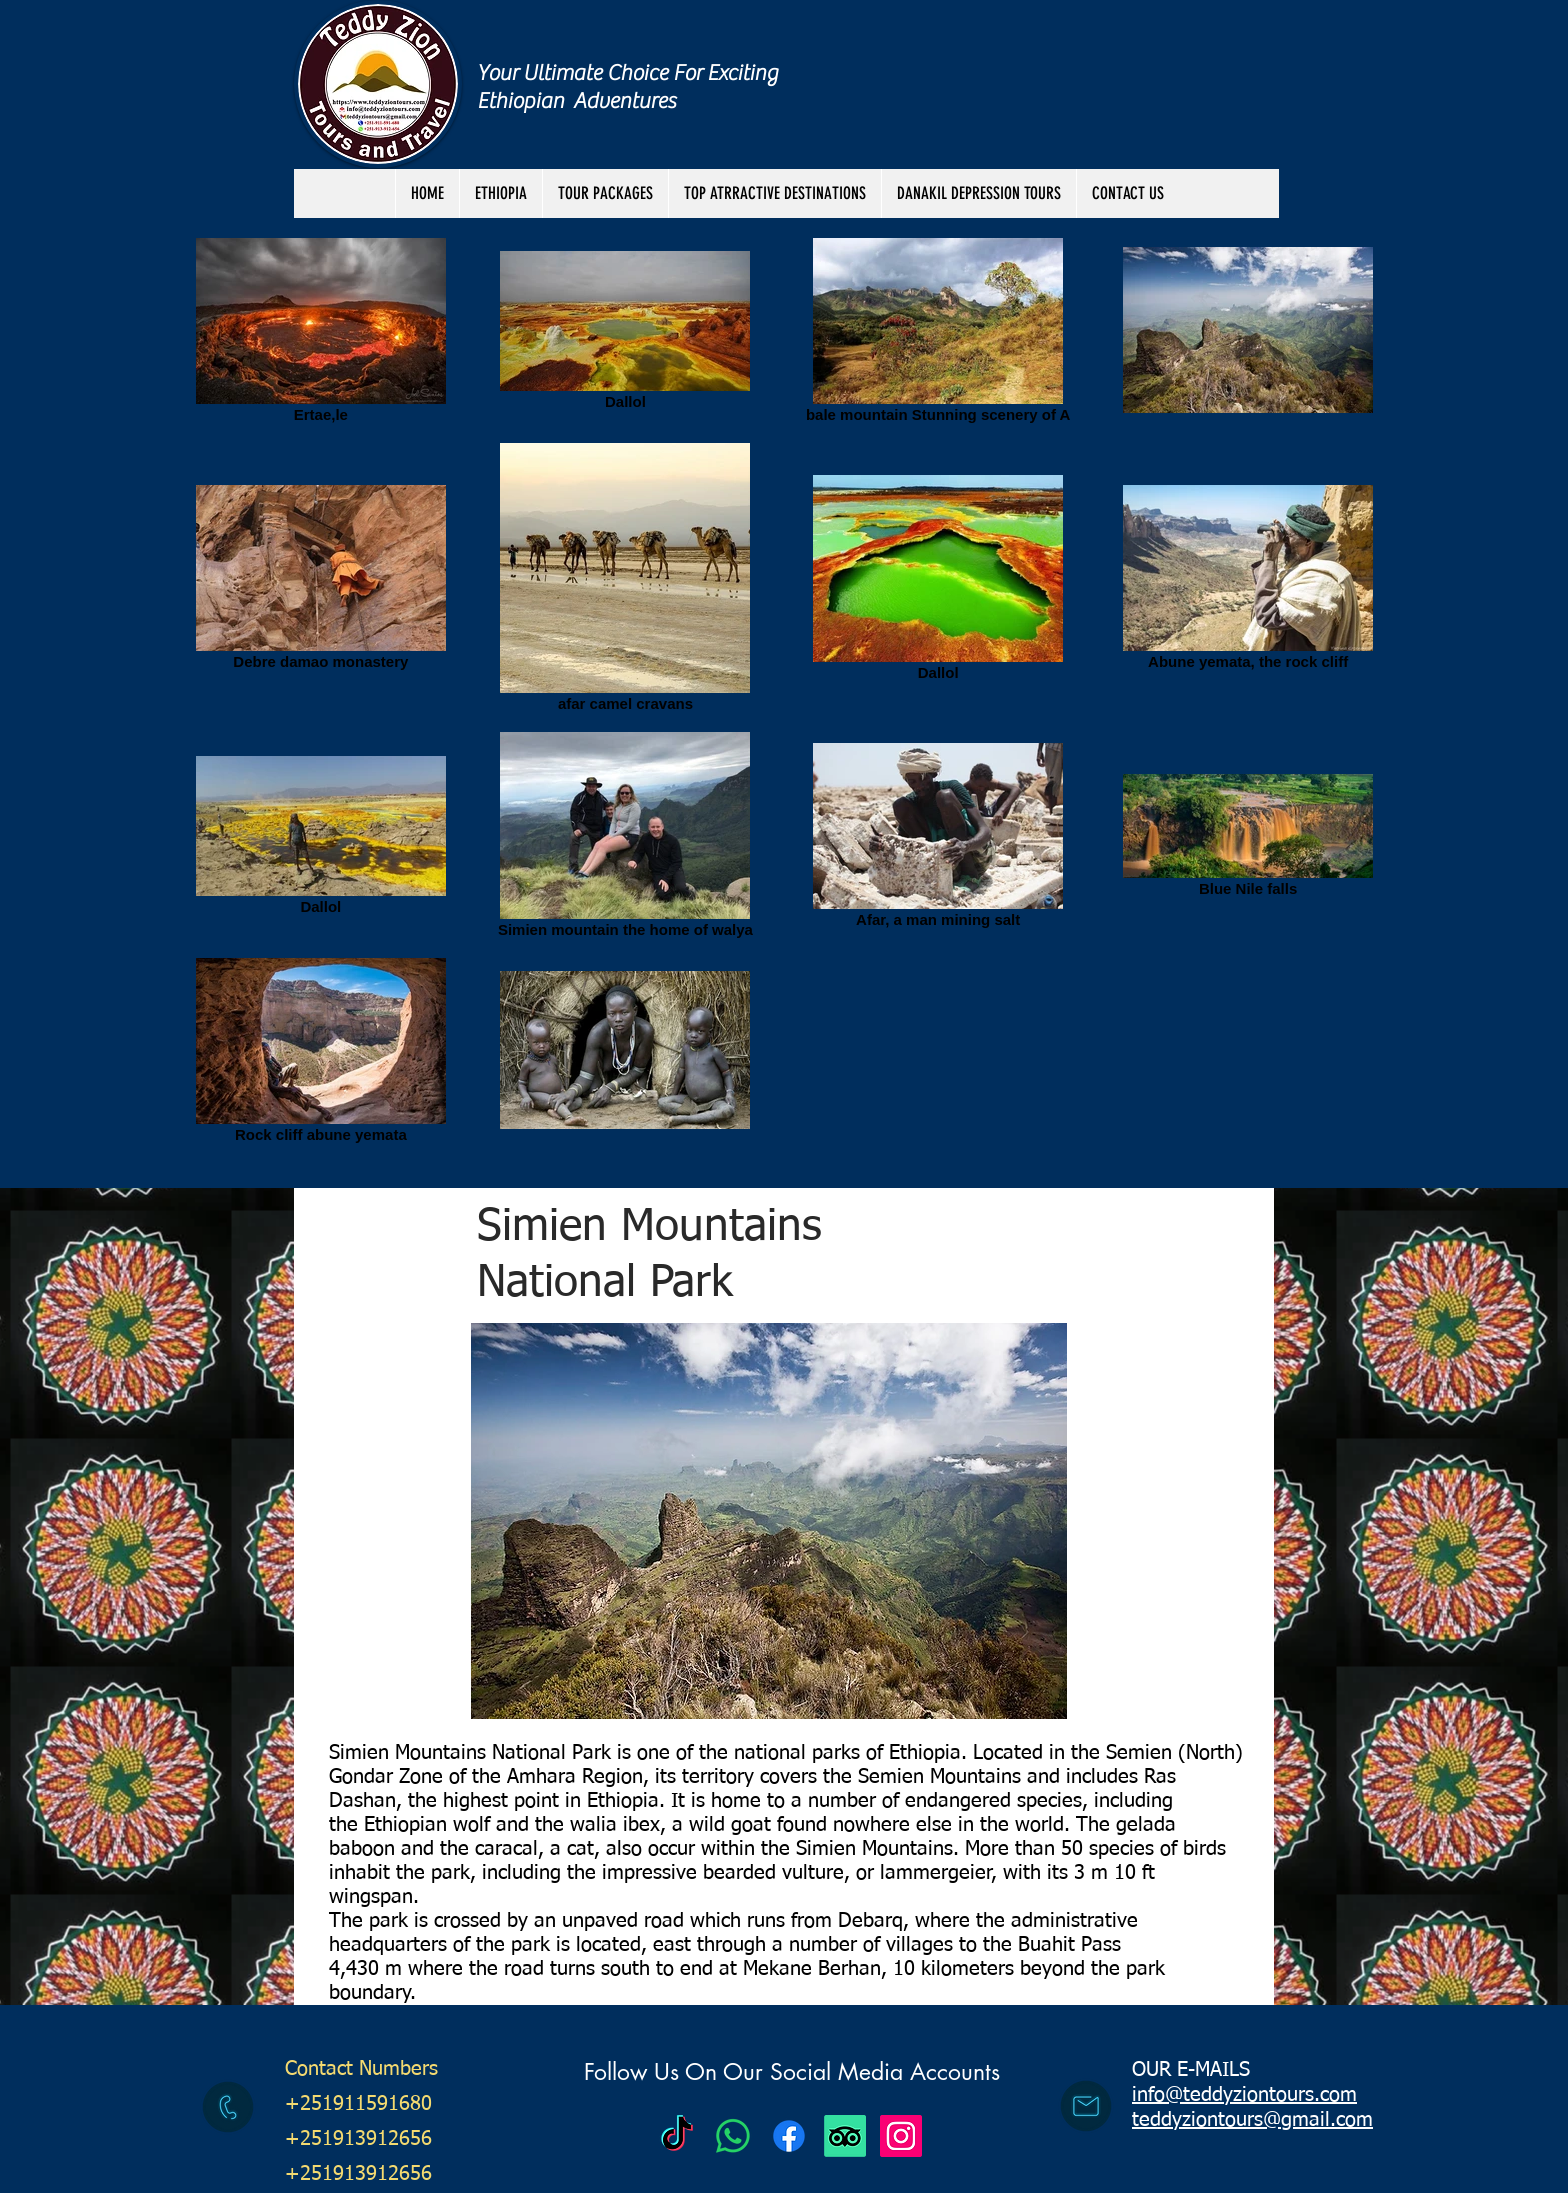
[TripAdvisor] (845, 2136)
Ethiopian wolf (427, 1825)
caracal (506, 1849)
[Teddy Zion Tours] (677, 2136)
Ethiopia (925, 1753)
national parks (797, 1753)
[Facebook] (789, 2136)
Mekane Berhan (812, 1969)
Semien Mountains (939, 1777)
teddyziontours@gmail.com (1252, 2120)
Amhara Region (575, 1777)
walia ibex (615, 1825)
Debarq (870, 1921)
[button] (605, 193)
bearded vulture (773, 1873)
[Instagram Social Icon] (901, 2136)
